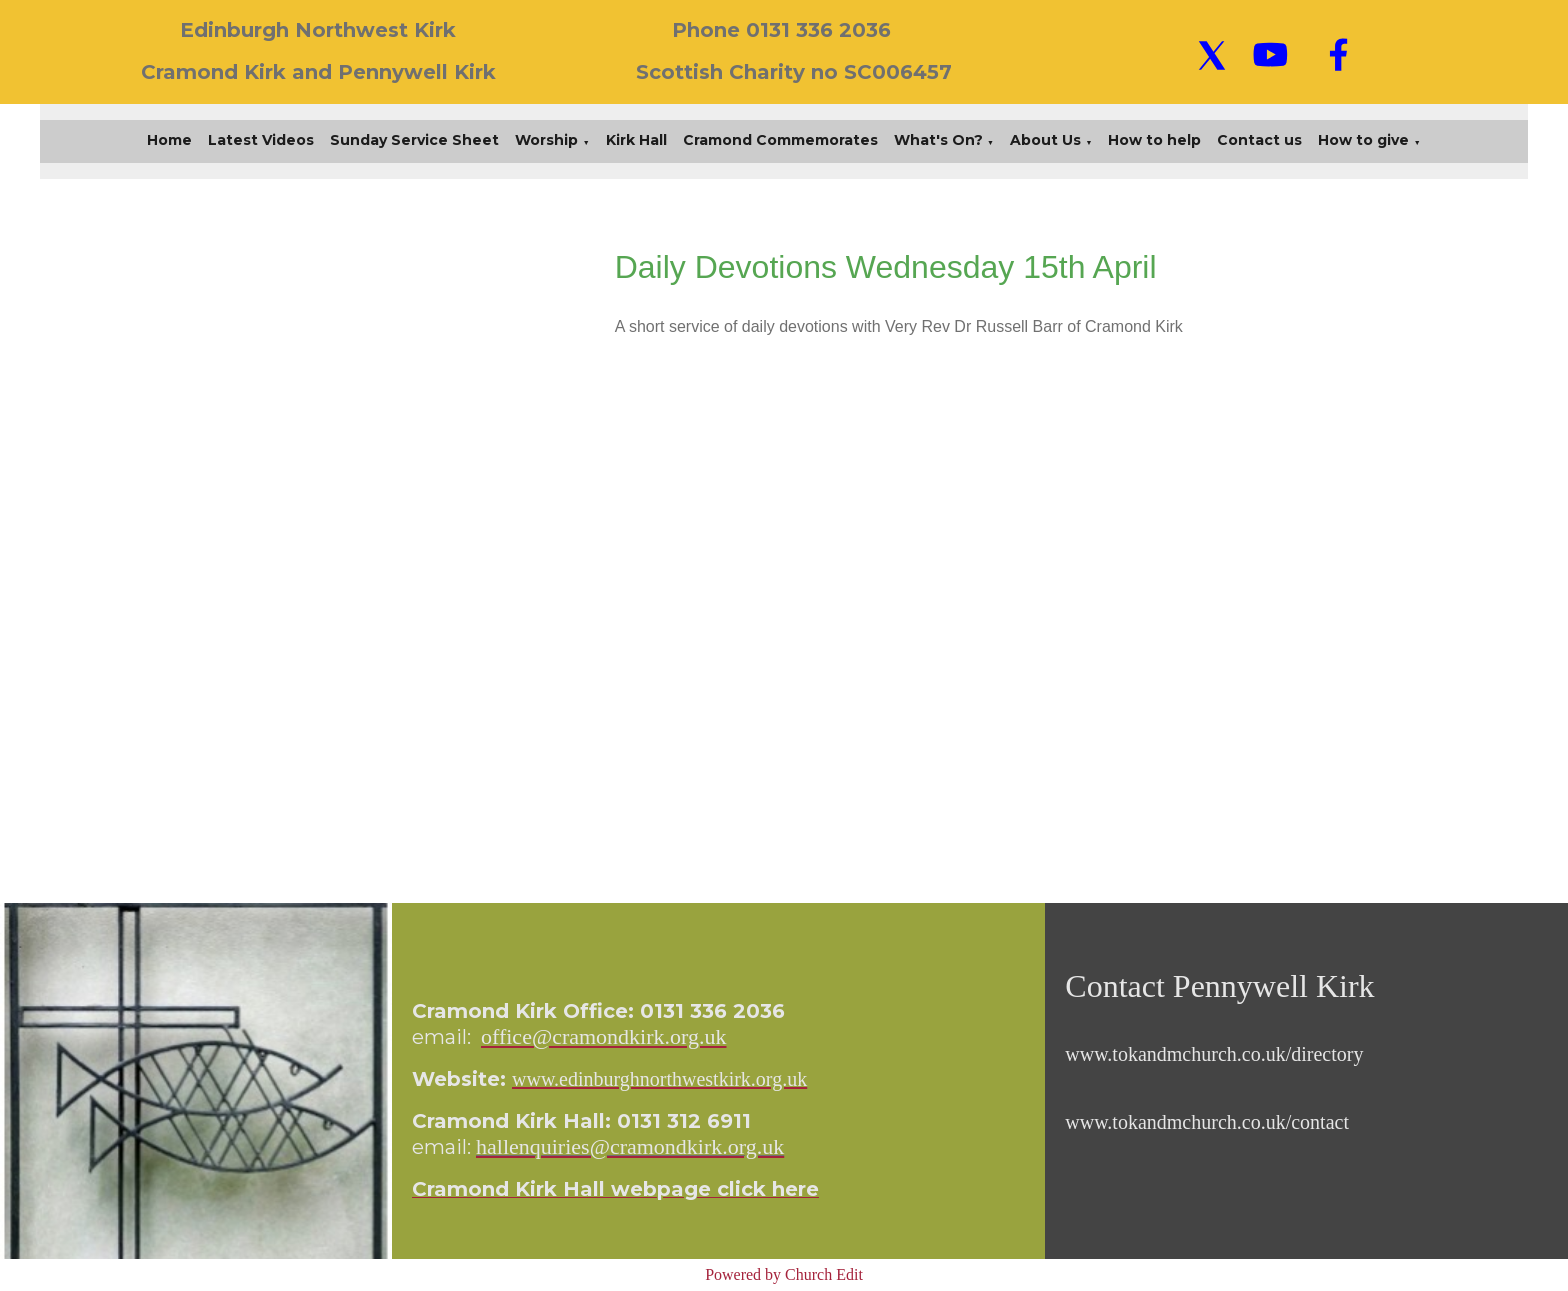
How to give (1363, 140)
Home (169, 140)
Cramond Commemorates (780, 140)
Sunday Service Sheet (414, 140)
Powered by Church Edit (784, 1274)
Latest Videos (261, 140)
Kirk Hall (636, 140)
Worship (546, 140)
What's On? (938, 140)
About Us (1045, 140)
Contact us (1259, 140)
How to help (1154, 140)
